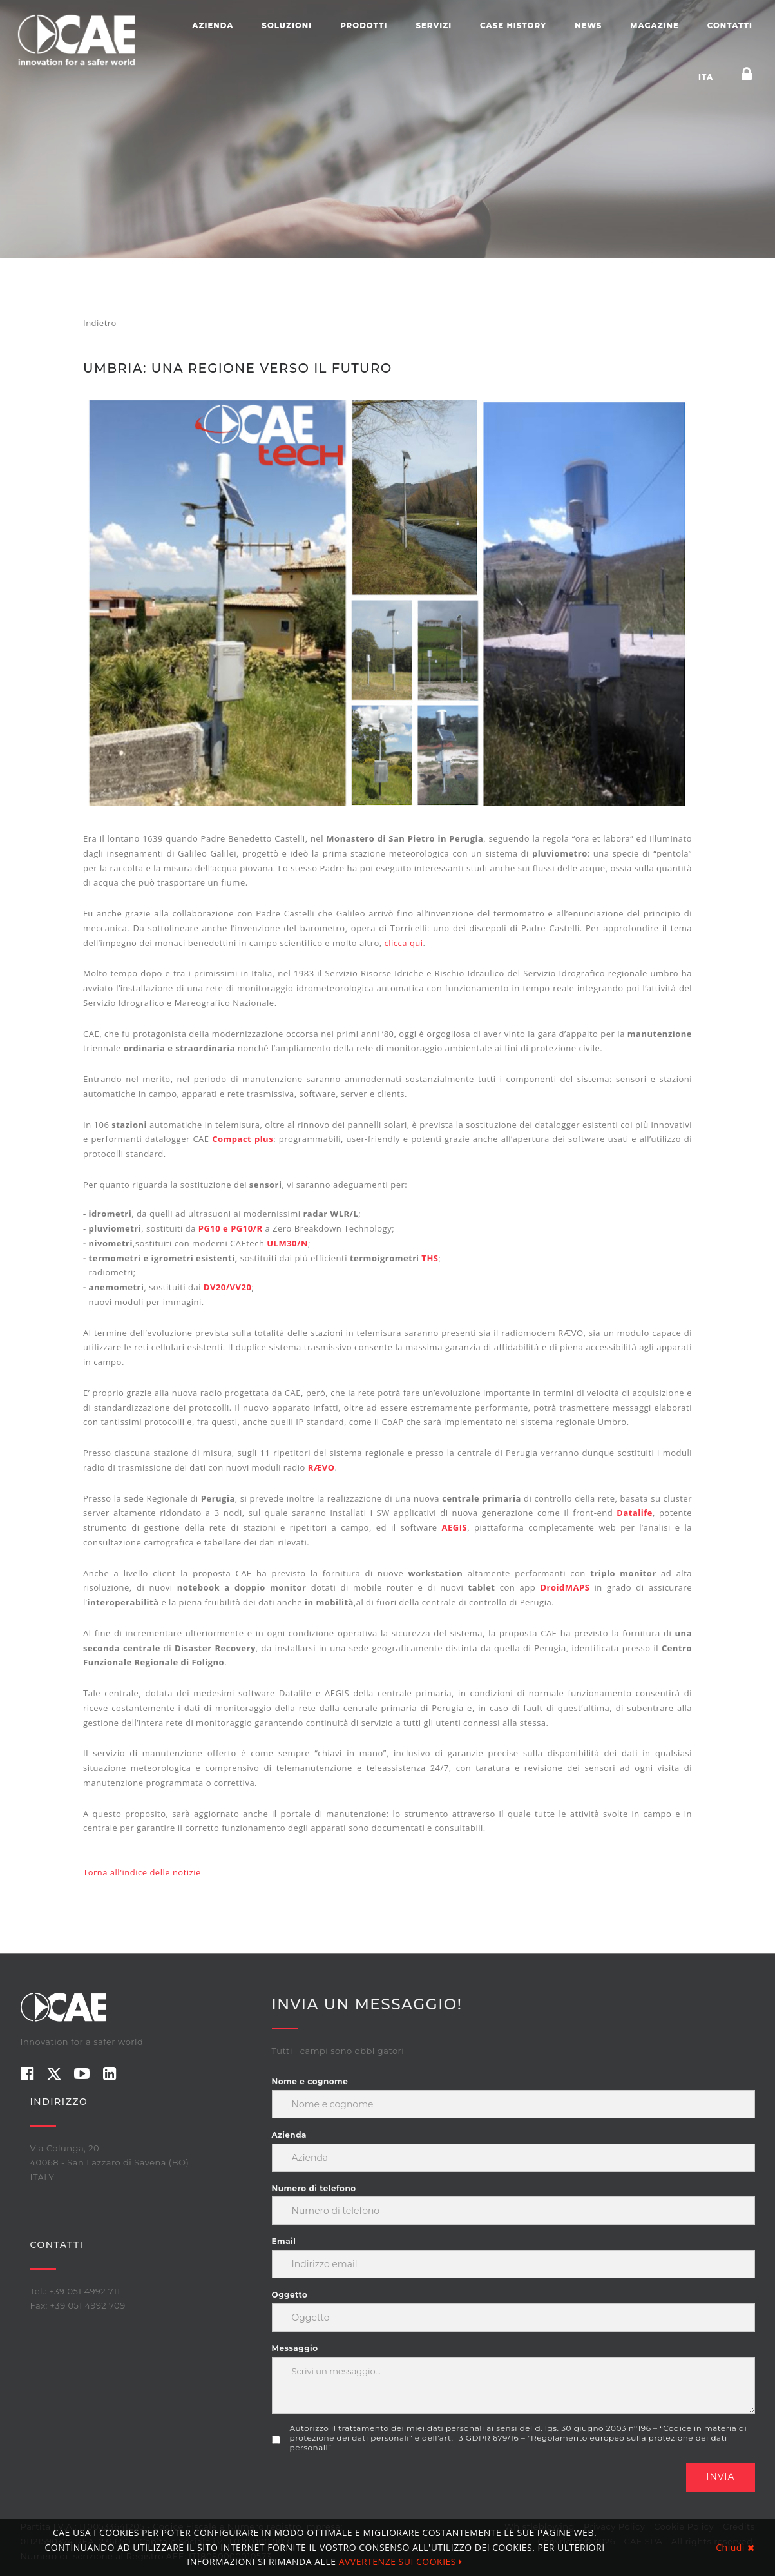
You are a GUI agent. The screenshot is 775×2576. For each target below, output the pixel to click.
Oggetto (290, 2295)
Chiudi (735, 2547)
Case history (513, 25)
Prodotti (363, 25)
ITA (705, 77)
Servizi (434, 25)
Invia (720, 2477)
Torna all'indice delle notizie (142, 1872)
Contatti (729, 25)
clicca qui (404, 943)
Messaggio (295, 2348)
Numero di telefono (314, 2188)
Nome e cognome (310, 2081)
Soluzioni (287, 25)
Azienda (212, 25)
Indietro (100, 323)
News (588, 25)
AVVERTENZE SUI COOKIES (401, 2561)
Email (284, 2241)
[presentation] (370, 2488)
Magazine (654, 25)
